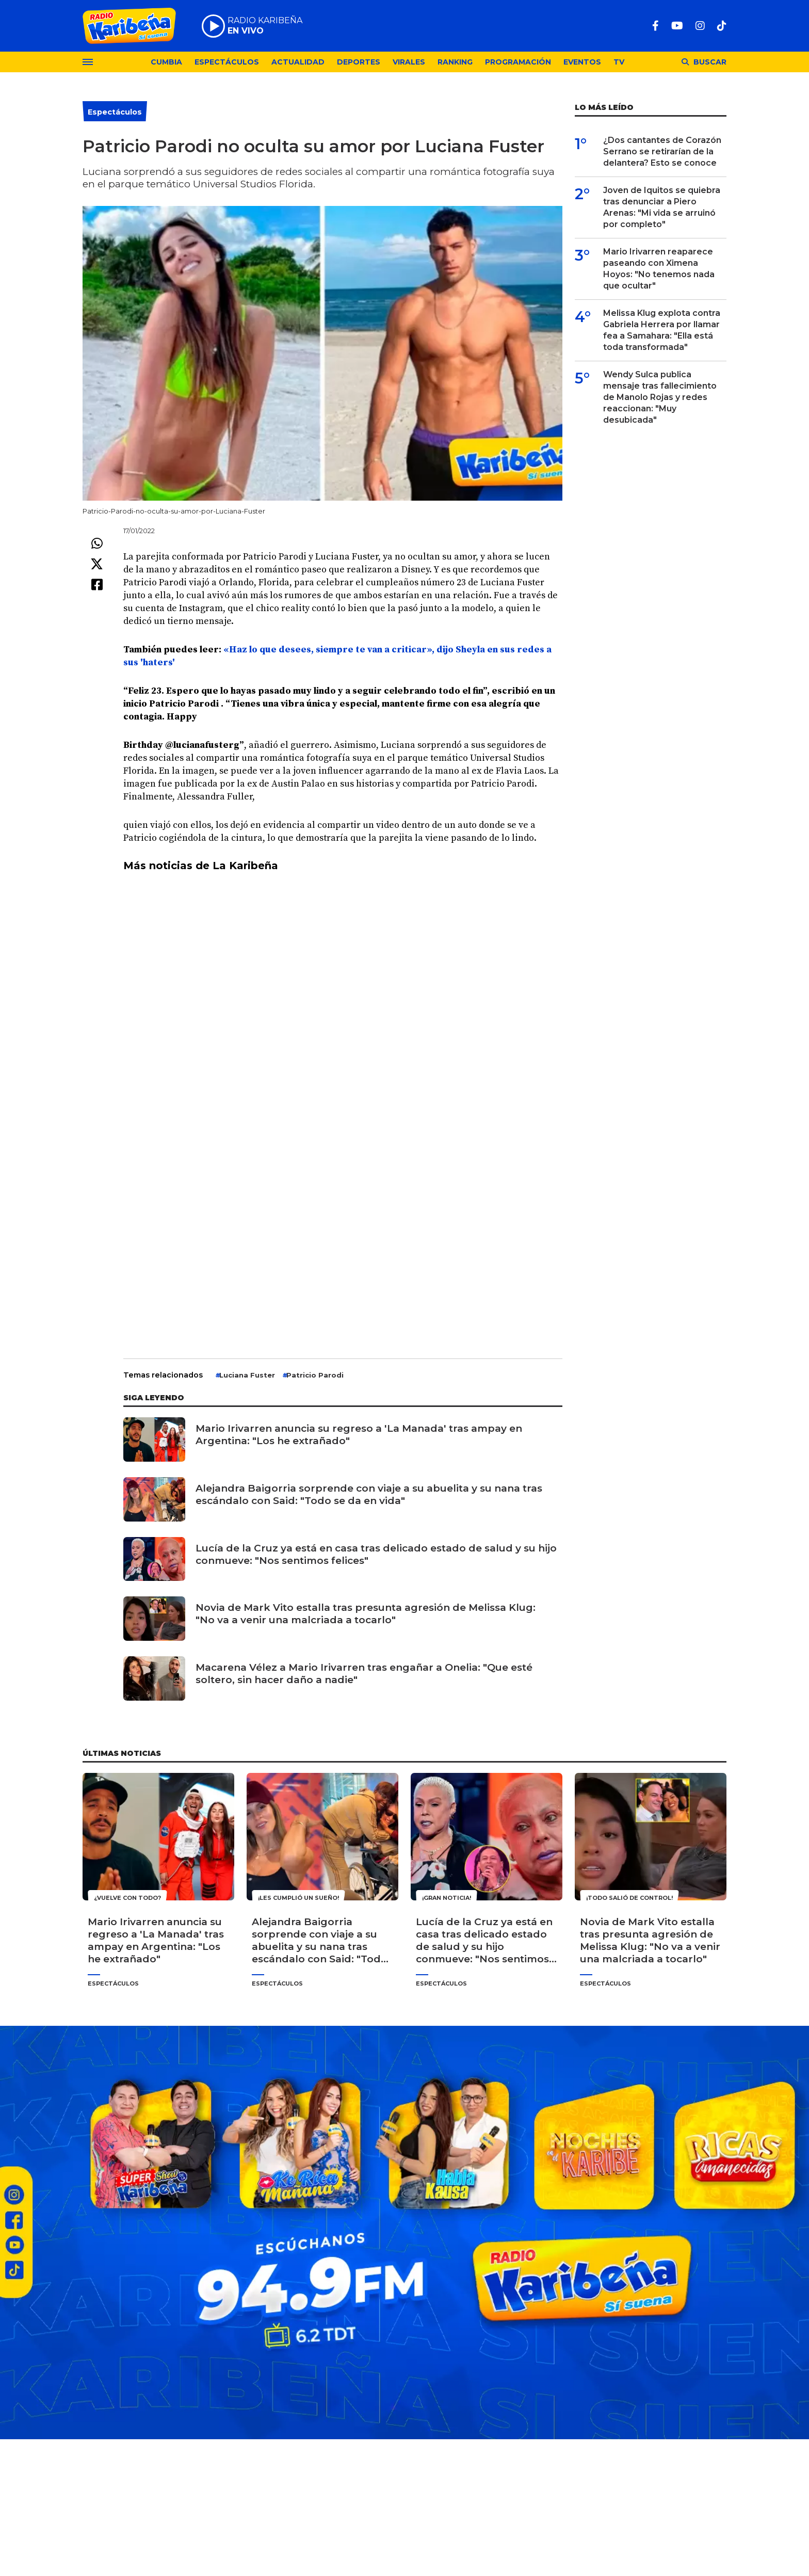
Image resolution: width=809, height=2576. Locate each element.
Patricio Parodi (315, 1375)
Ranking (455, 62)
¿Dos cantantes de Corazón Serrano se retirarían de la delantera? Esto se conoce (662, 151)
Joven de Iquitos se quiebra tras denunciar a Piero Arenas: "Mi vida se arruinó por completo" (661, 207)
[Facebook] (655, 26)
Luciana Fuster (247, 1375)
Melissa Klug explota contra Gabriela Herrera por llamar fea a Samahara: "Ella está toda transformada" (661, 330)
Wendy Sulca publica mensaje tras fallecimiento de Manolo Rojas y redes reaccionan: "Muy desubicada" (660, 397)
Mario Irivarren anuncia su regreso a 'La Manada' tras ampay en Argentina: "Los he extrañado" (359, 1434)
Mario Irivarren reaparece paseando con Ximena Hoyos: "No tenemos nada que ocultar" (659, 269)
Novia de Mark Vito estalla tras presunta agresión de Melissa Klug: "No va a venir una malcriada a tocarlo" (366, 1614)
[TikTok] (721, 26)
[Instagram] (700, 26)
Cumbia (166, 62)
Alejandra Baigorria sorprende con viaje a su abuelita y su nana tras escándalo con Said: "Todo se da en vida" (369, 1494)
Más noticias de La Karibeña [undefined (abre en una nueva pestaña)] (200, 865)
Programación (518, 62)
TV (618, 62)
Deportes (358, 62)
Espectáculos (227, 62)
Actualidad (298, 62)
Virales (409, 62)
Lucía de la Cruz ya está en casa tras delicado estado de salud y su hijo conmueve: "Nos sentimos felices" (376, 1554)
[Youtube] (677, 26)
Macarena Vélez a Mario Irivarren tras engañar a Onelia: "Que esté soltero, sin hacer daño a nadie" (364, 1673)
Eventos (582, 62)
